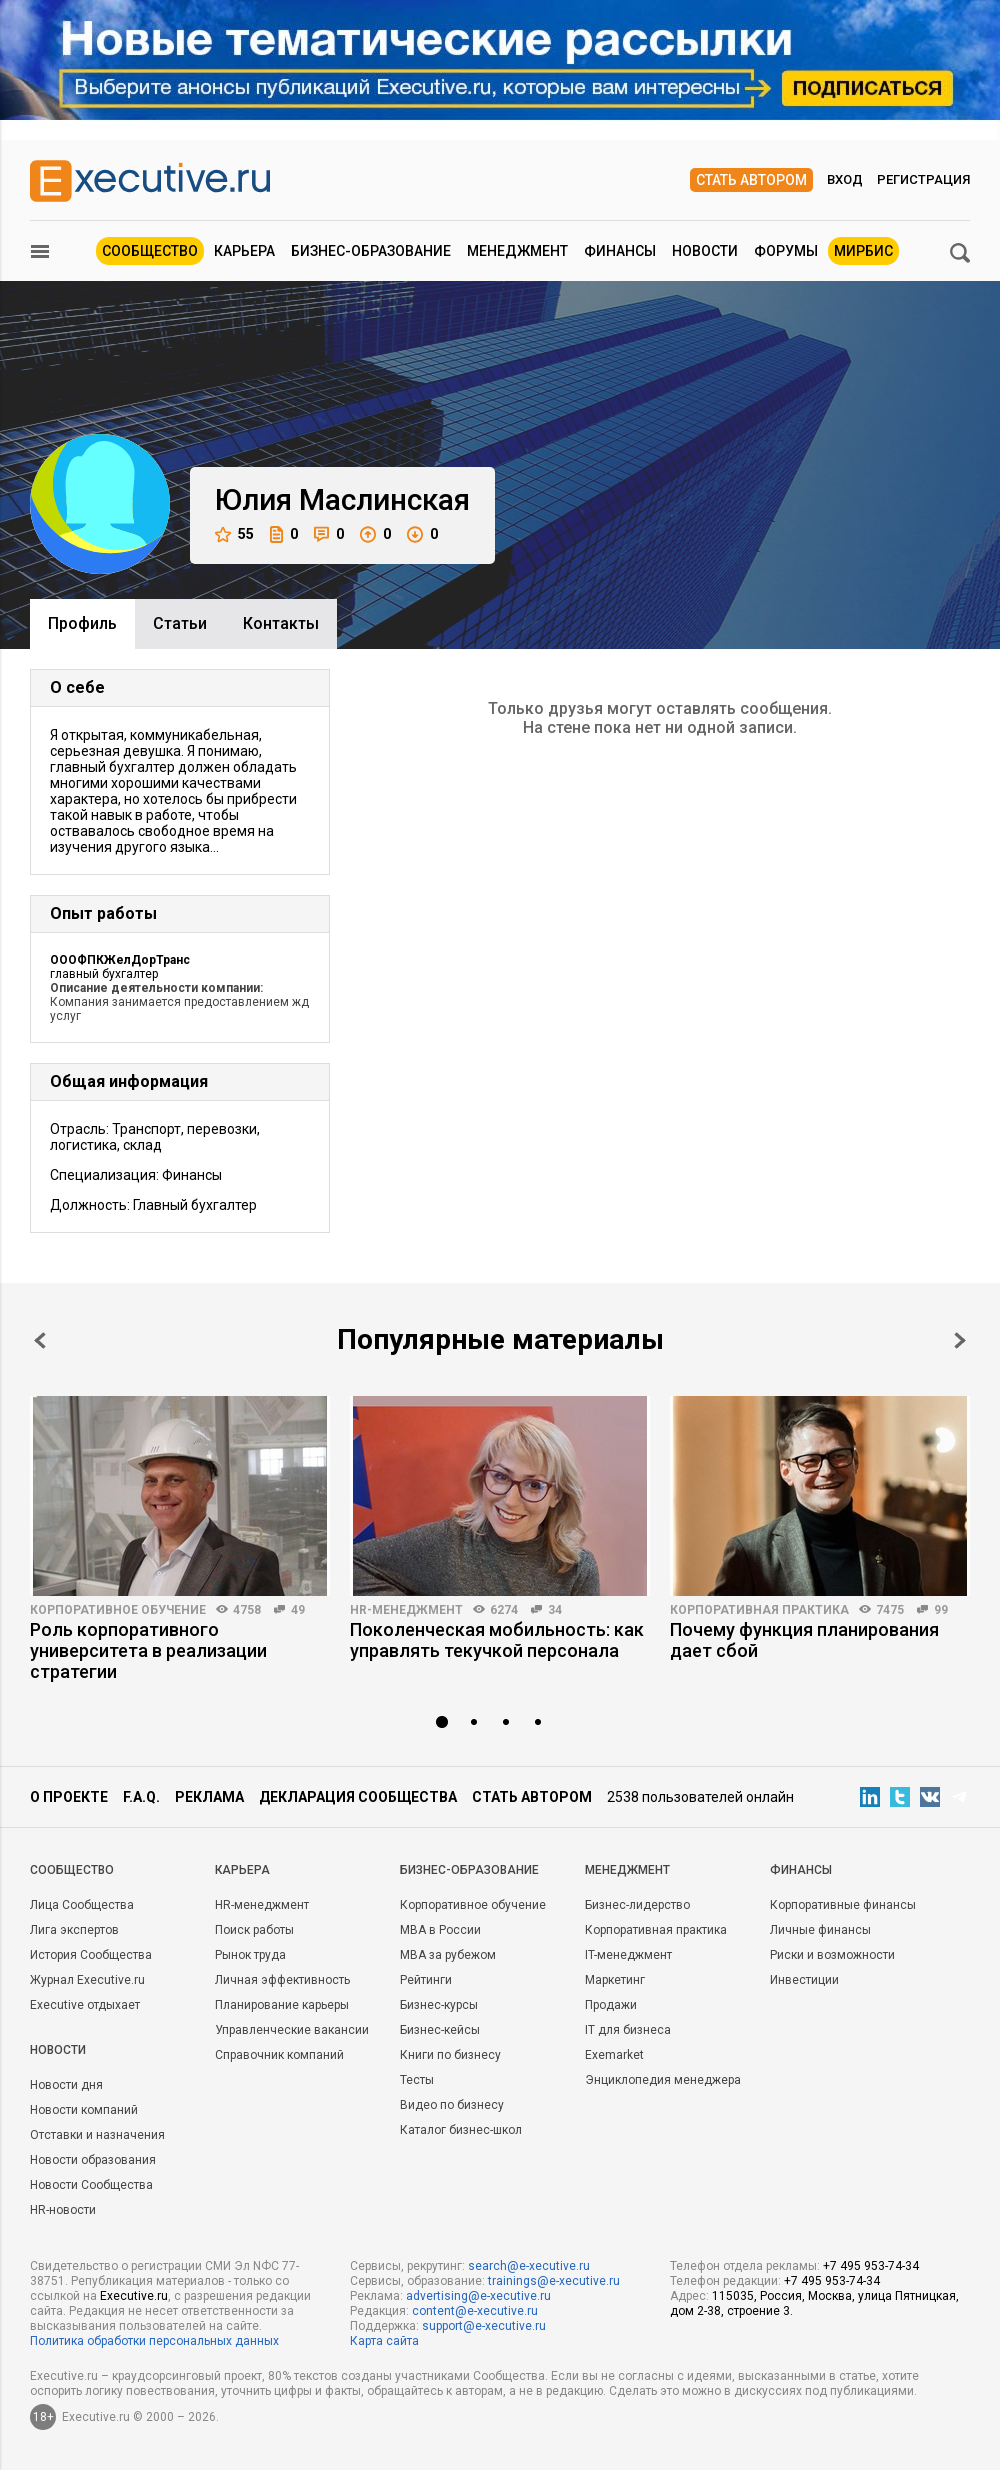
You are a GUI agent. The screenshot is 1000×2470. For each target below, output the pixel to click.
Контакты (281, 623)
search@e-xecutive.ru (529, 2266)
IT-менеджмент (628, 1955)
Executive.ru (134, 2296)
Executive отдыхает (85, 2005)
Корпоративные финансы (843, 1905)
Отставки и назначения (97, 2135)
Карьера (244, 251)
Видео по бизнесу (452, 2105)
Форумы (786, 251)
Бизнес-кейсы (440, 2030)
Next (960, 1340)
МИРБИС (863, 251)
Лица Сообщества (82, 1905)
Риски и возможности (832, 1955)
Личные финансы (820, 1930)
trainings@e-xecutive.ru (554, 2281)
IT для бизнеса (628, 2030)
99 (941, 1610)
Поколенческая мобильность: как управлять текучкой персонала (497, 1640)
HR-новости (63, 2210)
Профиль (82, 623)
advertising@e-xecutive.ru (478, 2296)
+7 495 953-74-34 (871, 2266)
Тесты (417, 2080)
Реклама (209, 1797)
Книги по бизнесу (450, 2055)
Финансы (620, 251)
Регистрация (923, 179)
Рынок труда (250, 1955)
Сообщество (150, 251)
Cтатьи (180, 623)
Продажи (611, 2005)
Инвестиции (804, 1980)
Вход (845, 179)
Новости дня (66, 2085)
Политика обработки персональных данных (154, 2341)
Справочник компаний (279, 2055)
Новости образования (93, 2160)
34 (555, 1610)
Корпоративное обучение (118, 1610)
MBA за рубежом (448, 1955)
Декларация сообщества (358, 1797)
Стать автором (751, 180)
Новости (705, 251)
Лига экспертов (74, 1930)
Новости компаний (84, 2110)
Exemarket (614, 2055)
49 (298, 1610)
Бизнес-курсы (439, 2005)
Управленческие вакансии (292, 2030)
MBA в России (440, 1930)
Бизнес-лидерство (637, 1905)
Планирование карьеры (282, 2005)
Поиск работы (254, 1930)
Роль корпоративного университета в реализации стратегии (148, 1650)
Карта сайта (384, 2341)
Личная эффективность (282, 1980)
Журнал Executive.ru (87, 1980)
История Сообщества (91, 1955)
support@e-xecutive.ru (484, 2326)
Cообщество (72, 1870)
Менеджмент (517, 251)
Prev (40, 1340)
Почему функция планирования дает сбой (804, 1640)
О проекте (69, 1797)
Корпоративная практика (759, 1610)
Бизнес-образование (371, 251)
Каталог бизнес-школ (461, 2130)
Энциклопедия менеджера (663, 2080)
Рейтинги (426, 1980)
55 (234, 534)
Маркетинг (615, 1980)
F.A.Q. (141, 1797)
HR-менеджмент (406, 1610)
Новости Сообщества (91, 2185)
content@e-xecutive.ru (475, 2311)
